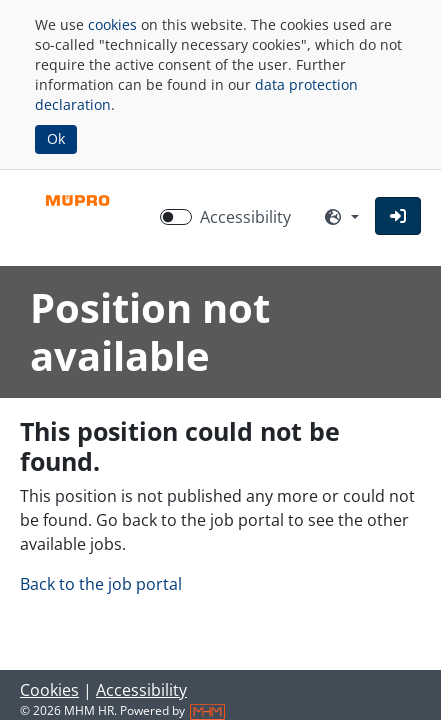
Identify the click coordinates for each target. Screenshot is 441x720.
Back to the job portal (101, 584)
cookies (112, 24)
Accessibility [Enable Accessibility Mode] (245, 217)
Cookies (49, 690)
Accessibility (141, 690)
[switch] (176, 217)
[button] (398, 216)
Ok (56, 138)
